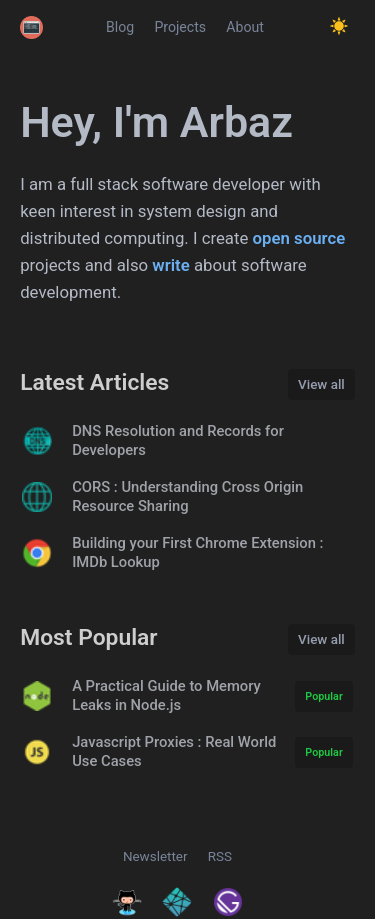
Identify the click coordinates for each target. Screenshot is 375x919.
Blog (120, 27)
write (170, 265)
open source (299, 238)
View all (321, 384)
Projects (180, 27)
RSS (220, 856)
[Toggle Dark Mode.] (338, 27)
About (245, 27)
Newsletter (155, 856)
